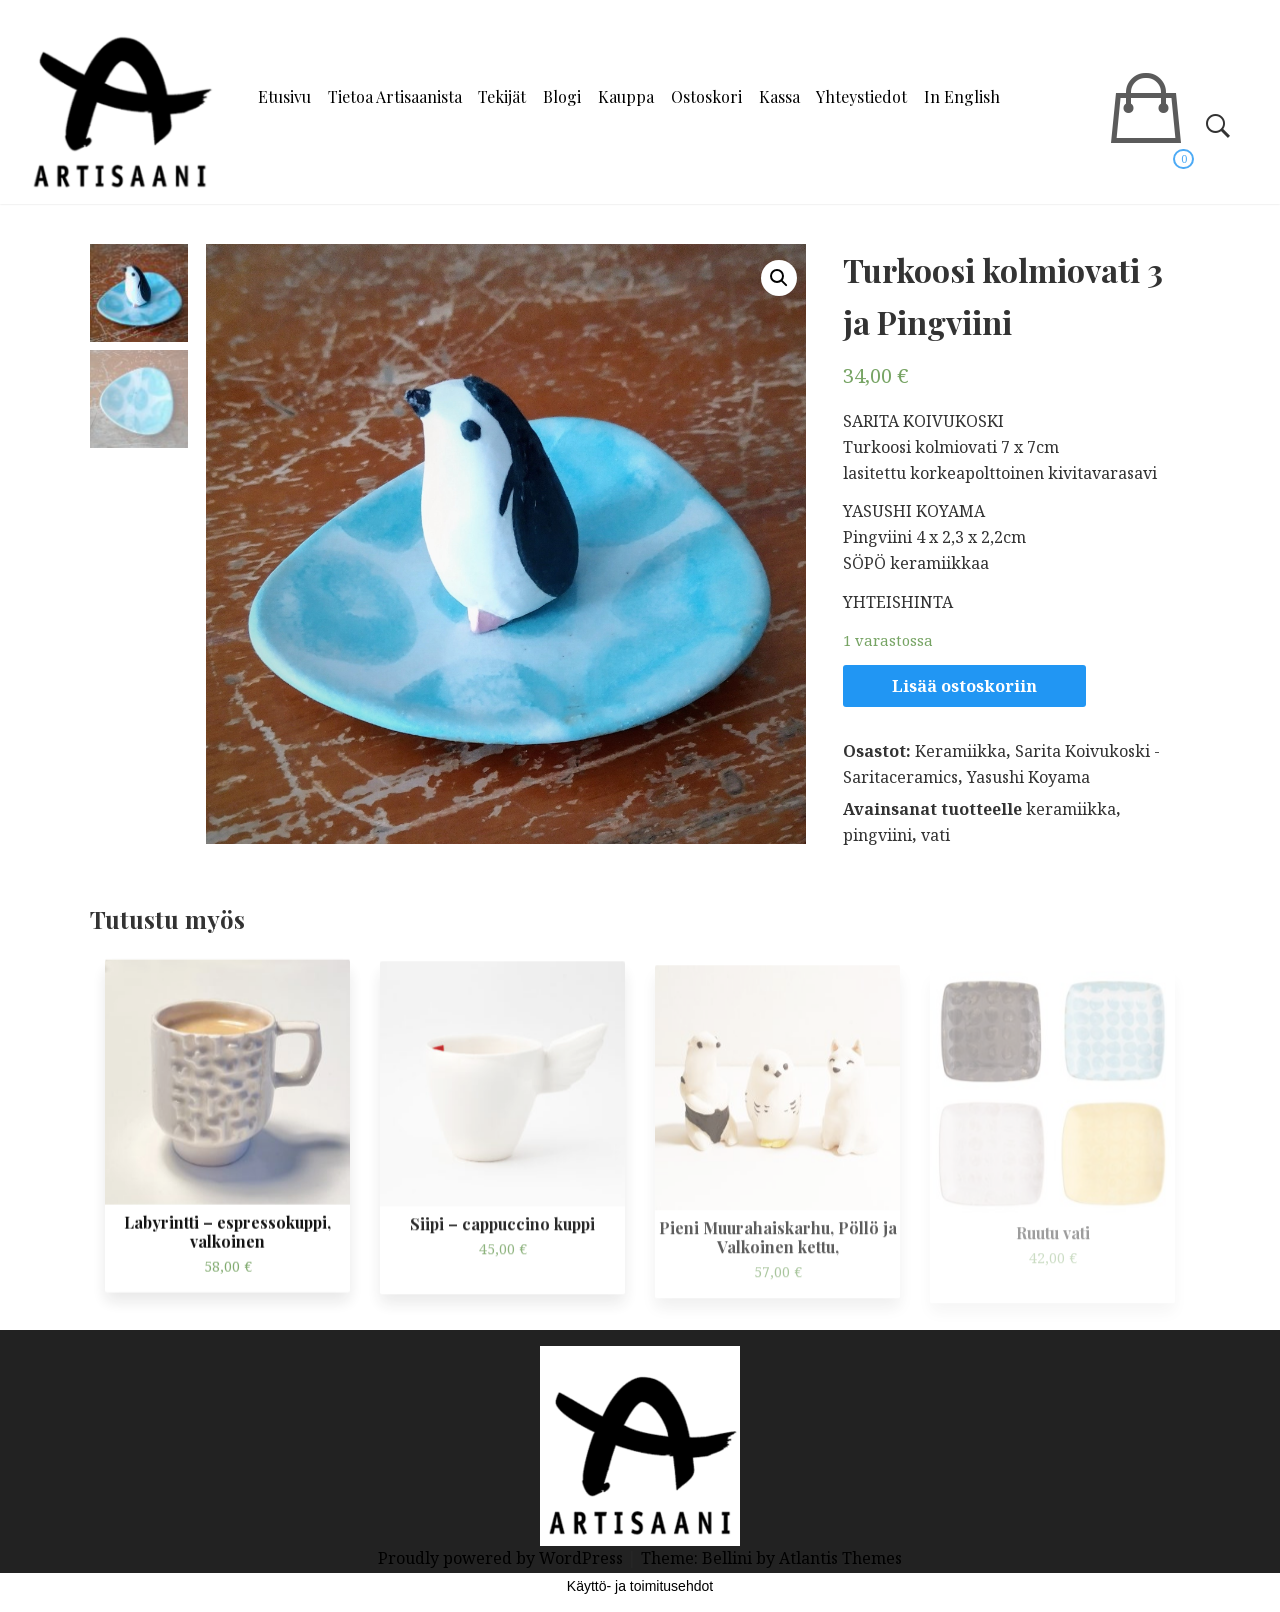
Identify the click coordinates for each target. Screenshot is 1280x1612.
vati (935, 835)
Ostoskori (706, 96)
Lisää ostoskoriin (964, 686)
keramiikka (1071, 809)
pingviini (877, 835)
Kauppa (626, 96)
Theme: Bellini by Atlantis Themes (771, 1558)
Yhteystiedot (861, 96)
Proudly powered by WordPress (502, 1558)
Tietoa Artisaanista (395, 96)
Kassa (779, 96)
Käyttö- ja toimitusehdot (640, 1586)
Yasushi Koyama (1028, 777)
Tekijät (502, 96)
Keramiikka (960, 751)
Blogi (562, 96)
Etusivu (284, 96)
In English (962, 96)
